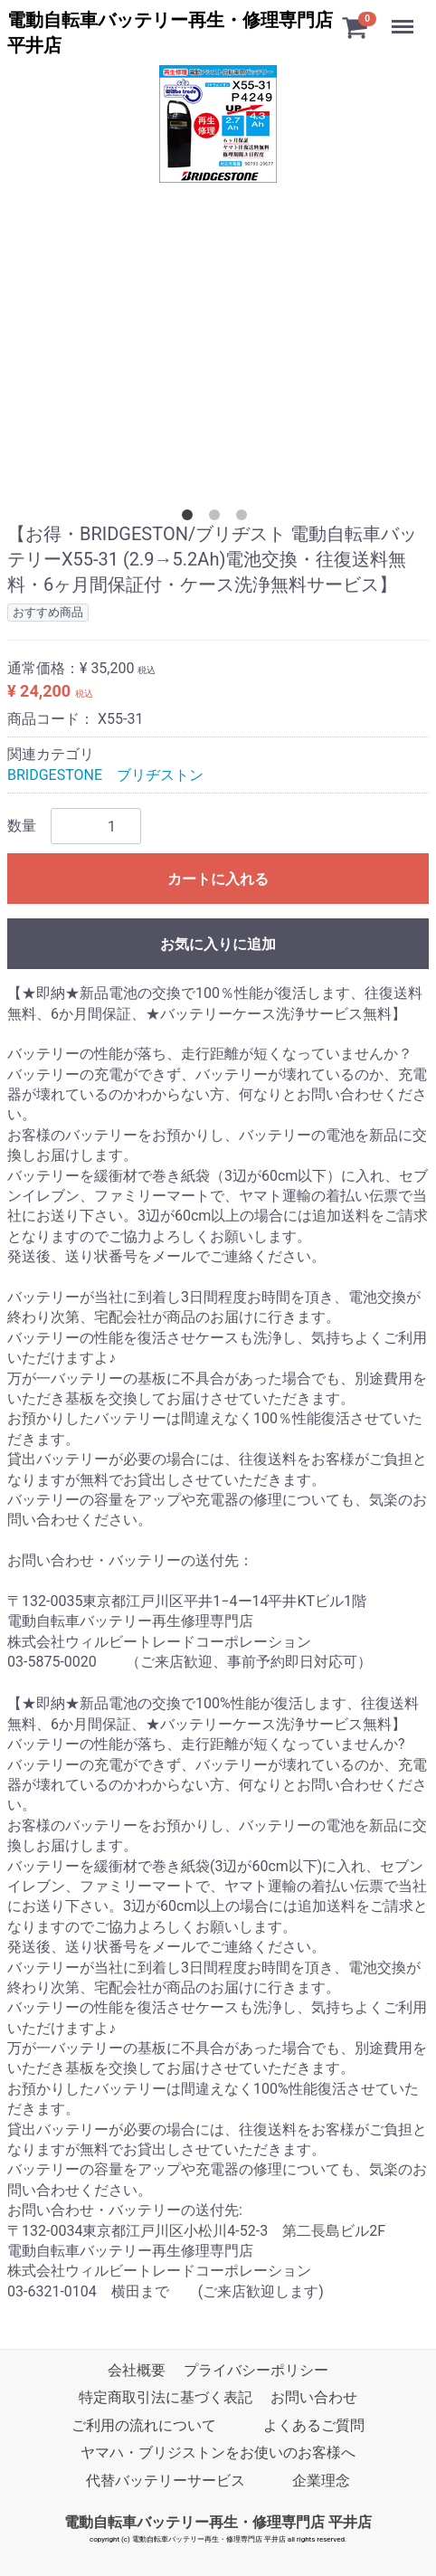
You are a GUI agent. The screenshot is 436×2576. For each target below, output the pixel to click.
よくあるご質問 (314, 2425)
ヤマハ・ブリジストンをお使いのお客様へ (218, 2452)
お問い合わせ (313, 2398)
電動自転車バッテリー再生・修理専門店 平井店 (218, 2522)
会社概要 (137, 2370)
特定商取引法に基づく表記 (165, 2398)
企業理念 (321, 2480)
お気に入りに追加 (218, 944)
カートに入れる (218, 879)
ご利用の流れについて (143, 2425)
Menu (404, 18)
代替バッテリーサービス (165, 2480)
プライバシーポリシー (256, 2370)
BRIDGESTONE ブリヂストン (105, 775)
